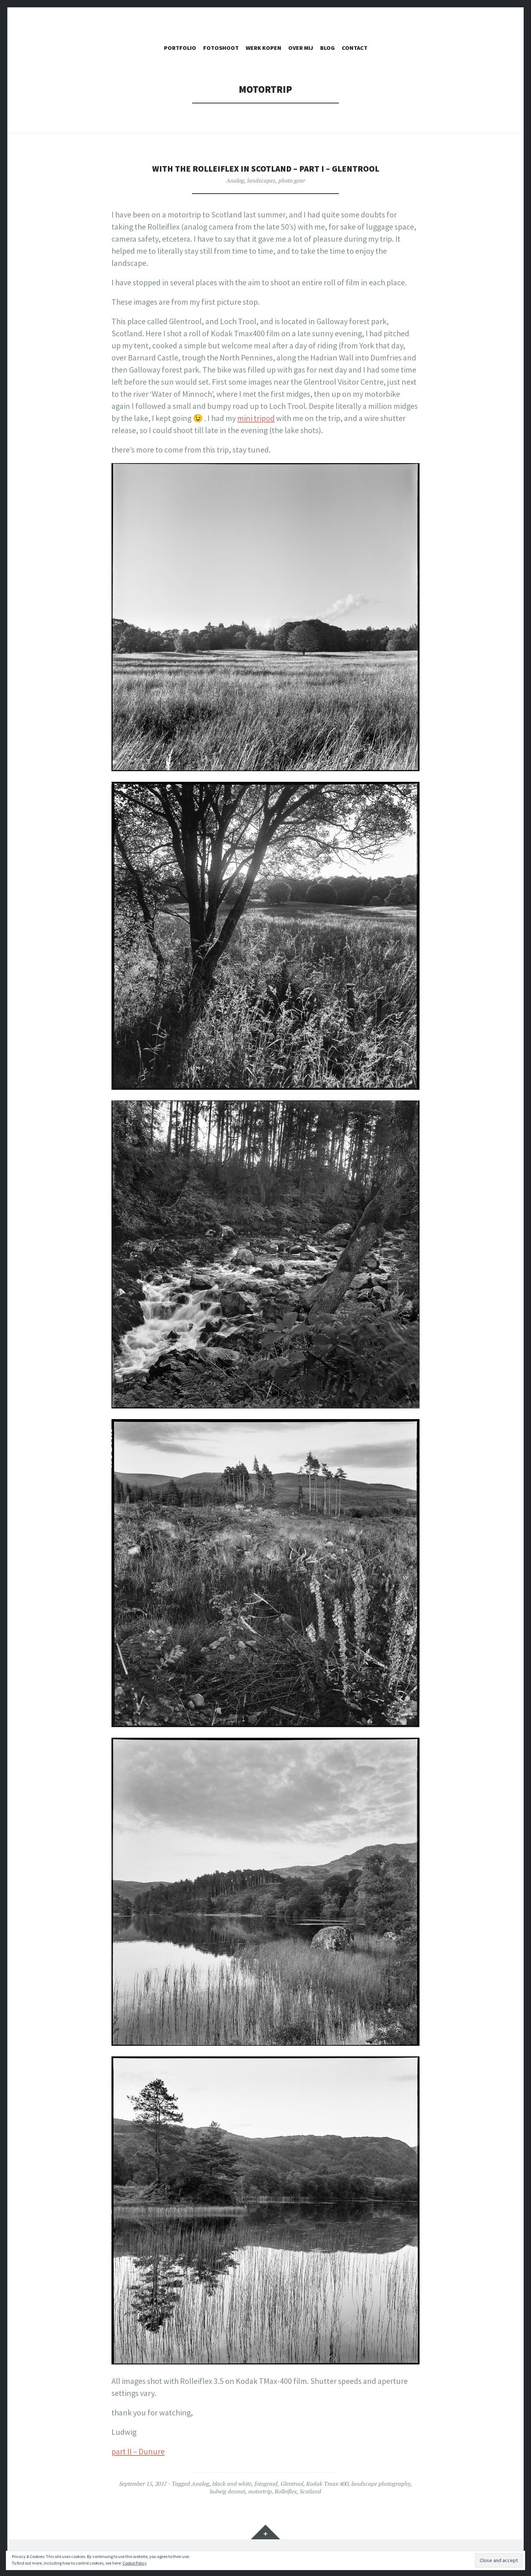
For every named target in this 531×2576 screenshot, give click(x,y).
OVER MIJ (300, 47)
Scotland (310, 2491)
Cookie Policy (134, 2563)
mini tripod (256, 418)
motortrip (260, 2491)
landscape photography (380, 2484)
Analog (235, 180)
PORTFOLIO (180, 47)
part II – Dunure (138, 2451)
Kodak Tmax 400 (327, 2484)
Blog (327, 47)
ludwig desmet (227, 2491)
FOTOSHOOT (221, 47)
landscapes (261, 180)
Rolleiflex (286, 2491)
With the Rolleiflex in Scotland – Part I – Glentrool (266, 168)
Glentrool (292, 2484)
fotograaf (266, 2484)
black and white (232, 2484)
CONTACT (354, 47)
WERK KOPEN (263, 47)
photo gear (291, 180)
